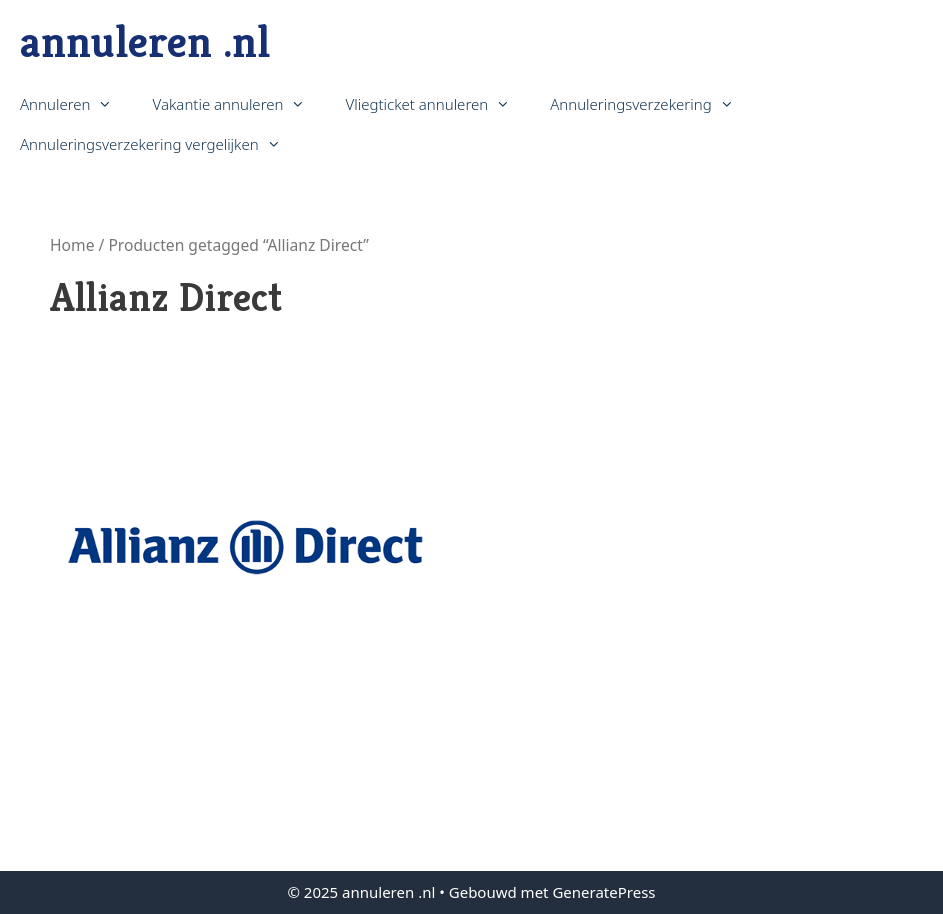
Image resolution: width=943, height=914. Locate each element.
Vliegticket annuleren (437, 104)
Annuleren (76, 104)
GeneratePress (603, 892)
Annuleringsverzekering (651, 104)
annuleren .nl (145, 41)
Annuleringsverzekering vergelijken (160, 144)
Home (72, 245)
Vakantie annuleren (238, 104)
